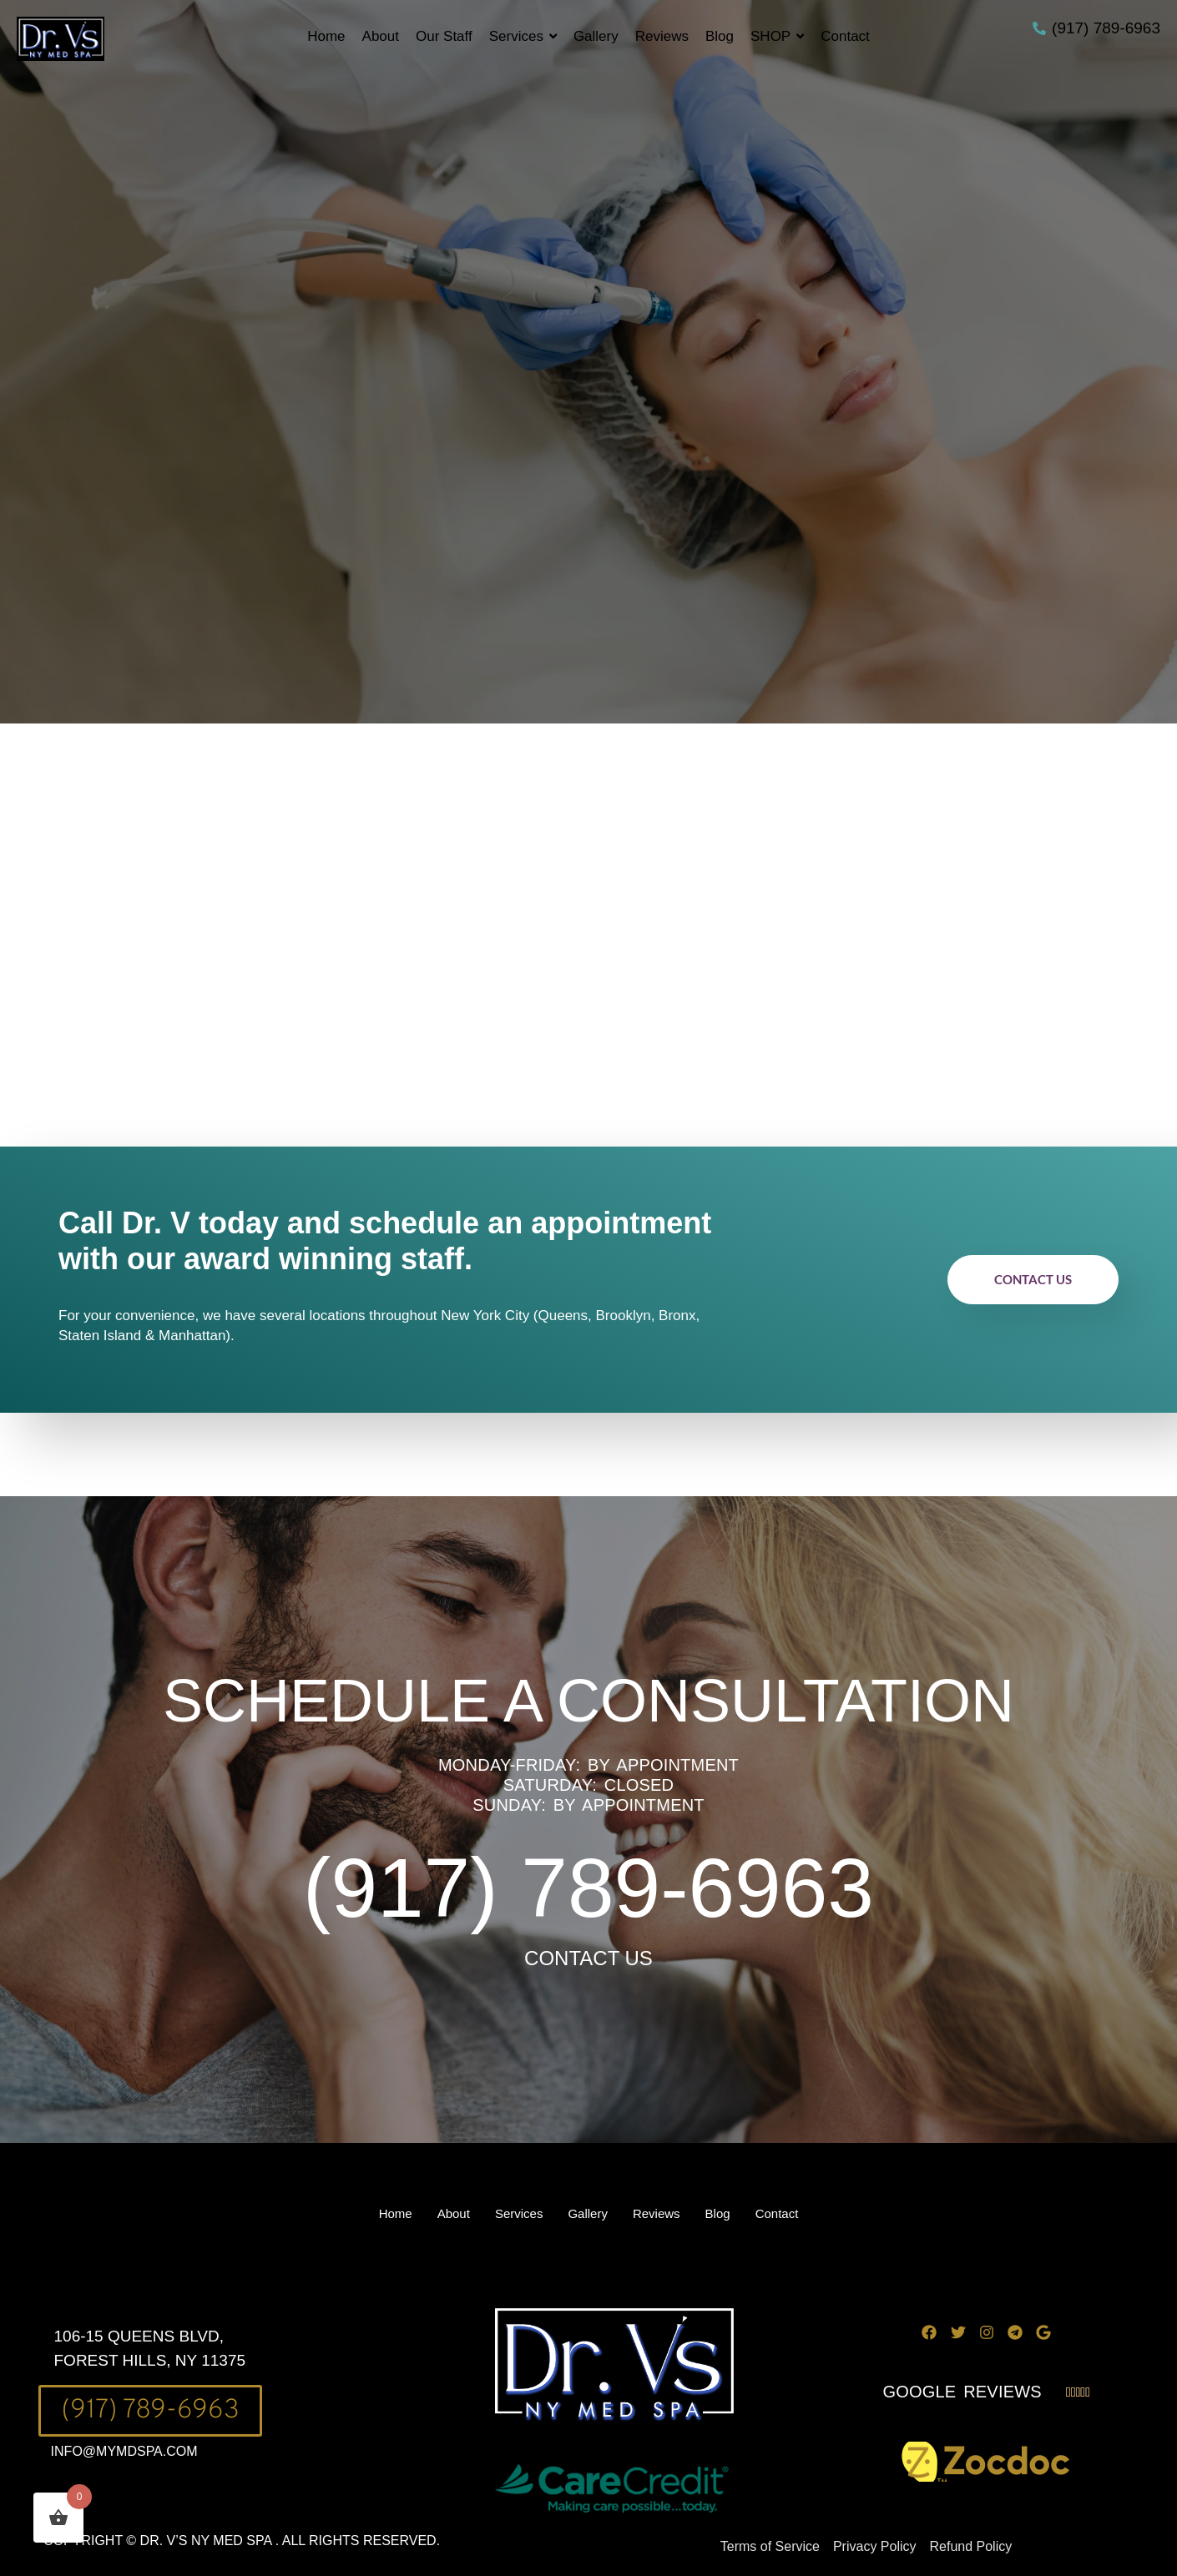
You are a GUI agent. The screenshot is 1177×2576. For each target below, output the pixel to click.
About (453, 2213)
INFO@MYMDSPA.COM (124, 2451)
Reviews (656, 2213)
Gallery (588, 2213)
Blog (717, 2213)
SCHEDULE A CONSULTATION (588, 1700)
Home (395, 2213)
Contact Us (1033, 1279)
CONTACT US (588, 1958)
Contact (777, 2213)
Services (519, 2213)
